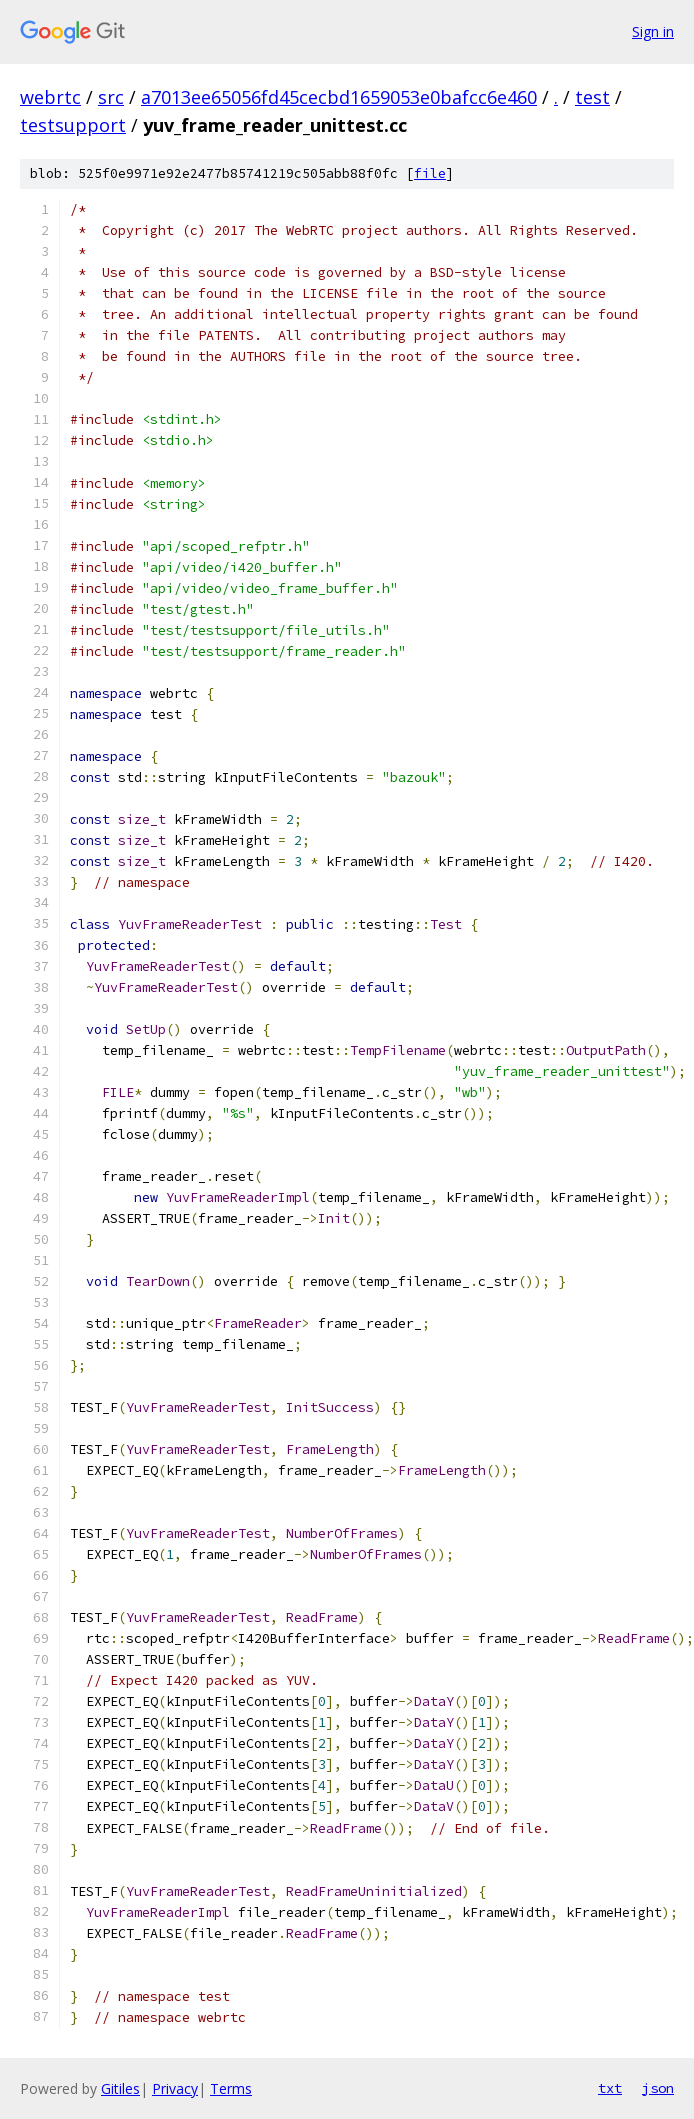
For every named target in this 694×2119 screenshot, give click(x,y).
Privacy (175, 2088)
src (111, 97)
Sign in (653, 31)
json (658, 2088)
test (592, 97)
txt (610, 2088)
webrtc (50, 97)
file (430, 173)
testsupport (73, 125)
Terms (231, 2088)
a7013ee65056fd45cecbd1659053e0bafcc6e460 (339, 97)
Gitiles (120, 2088)
